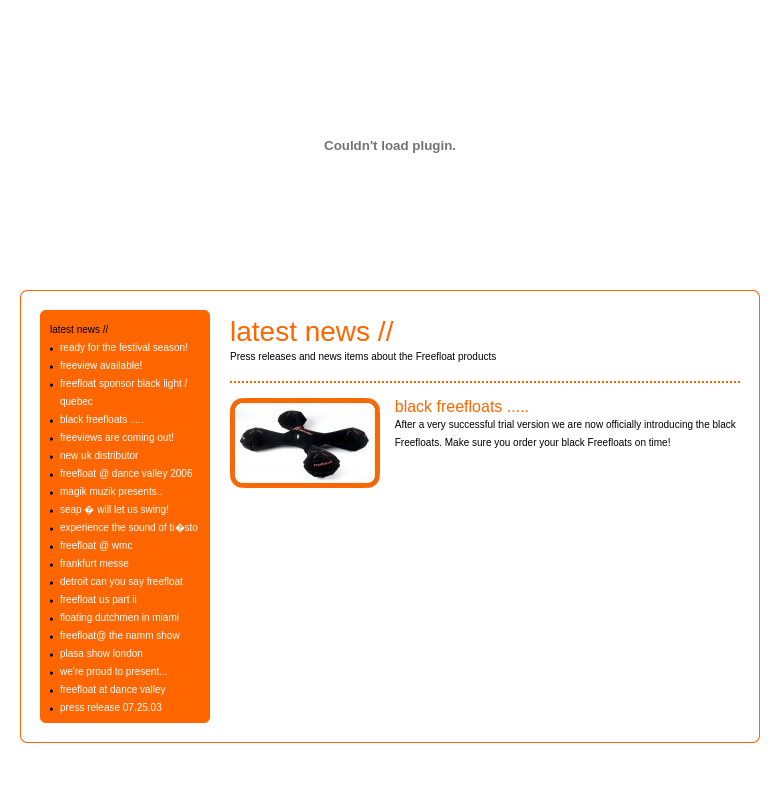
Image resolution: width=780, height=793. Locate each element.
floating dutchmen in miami (119, 617)
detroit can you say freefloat (121, 581)
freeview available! (101, 365)
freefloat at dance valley (113, 689)
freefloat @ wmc (96, 545)
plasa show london (101, 653)
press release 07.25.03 (111, 707)
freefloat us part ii (98, 599)
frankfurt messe (94, 563)
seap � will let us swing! (114, 509)
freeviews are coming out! (117, 437)
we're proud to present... (114, 671)
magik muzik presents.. (111, 491)
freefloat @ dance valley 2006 (126, 473)
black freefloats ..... (102, 419)
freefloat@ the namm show (120, 635)
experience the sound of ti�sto (129, 527)
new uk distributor (99, 455)
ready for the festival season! (124, 347)
